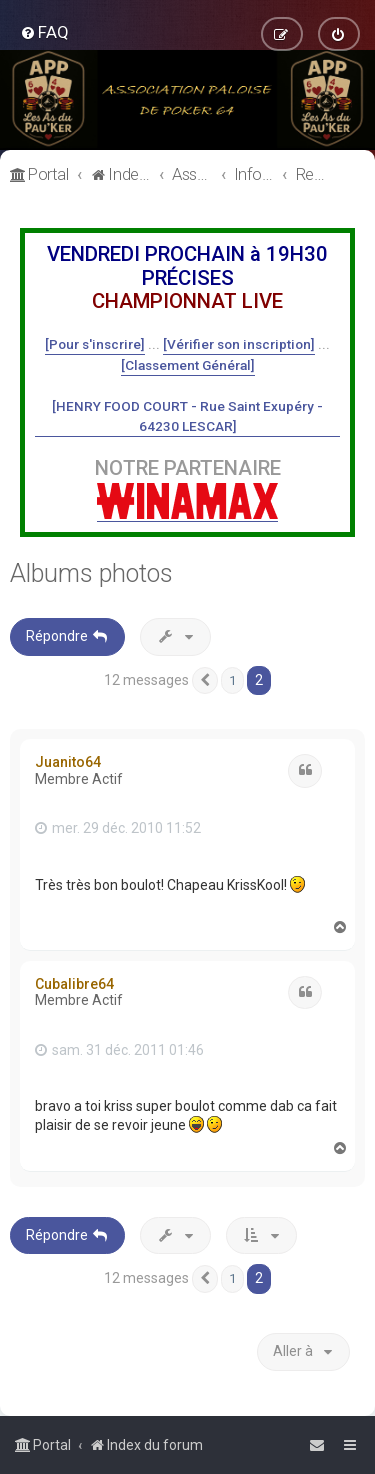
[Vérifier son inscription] (239, 344)
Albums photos (91, 573)
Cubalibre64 (74, 984)
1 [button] (232, 680)
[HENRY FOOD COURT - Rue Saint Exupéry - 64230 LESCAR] (187, 416)
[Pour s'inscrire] (95, 344)
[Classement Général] (188, 365)
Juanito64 (68, 762)
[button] (205, 681)
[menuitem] (44, 32)
